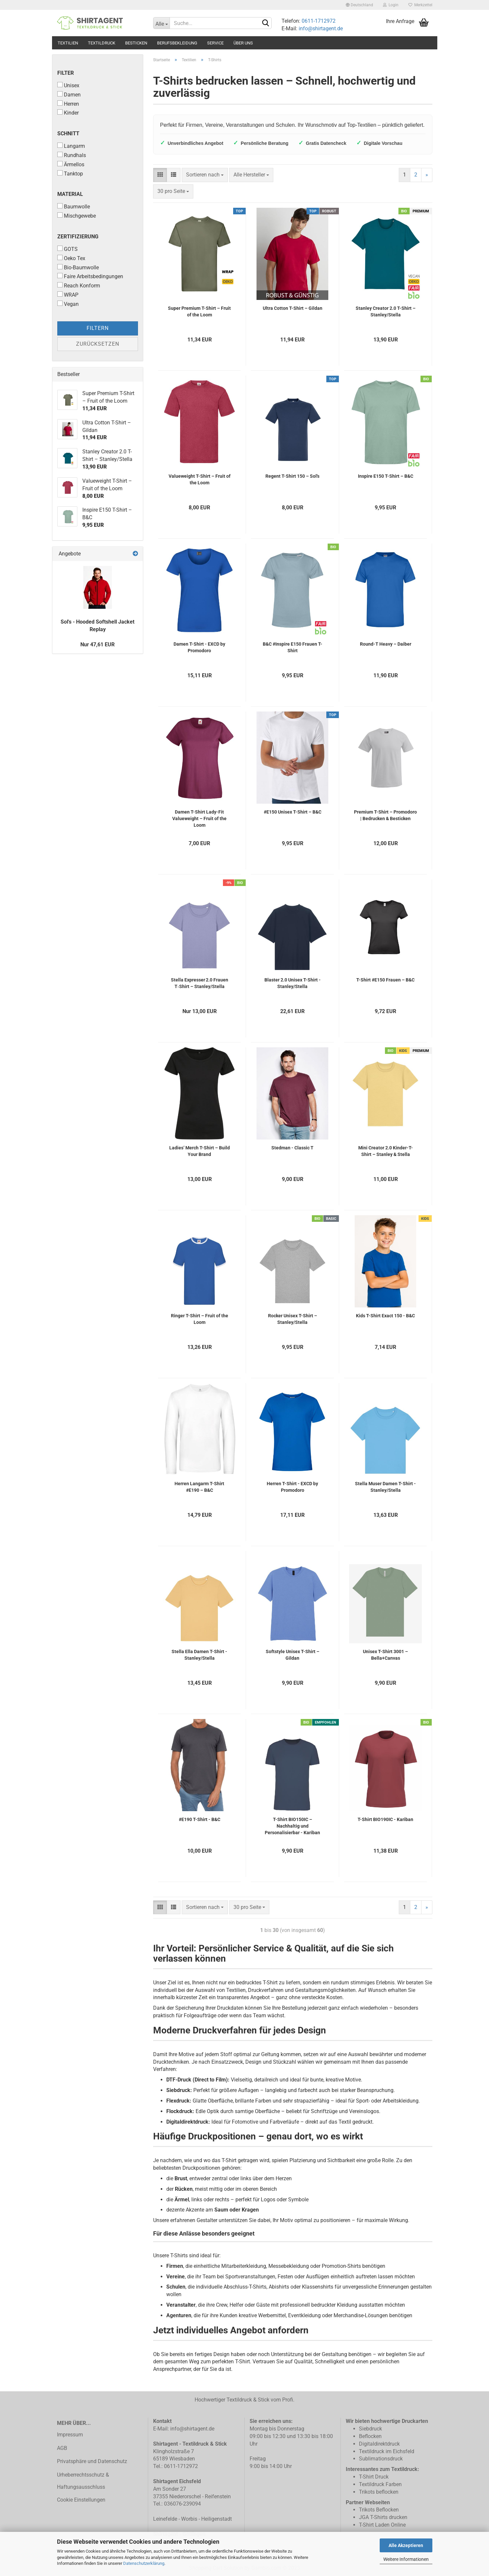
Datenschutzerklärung (143, 2563)
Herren (68, 103)
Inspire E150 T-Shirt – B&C (385, 476)
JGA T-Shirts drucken (383, 2517)
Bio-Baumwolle (78, 267)
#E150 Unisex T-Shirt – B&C (292, 812)
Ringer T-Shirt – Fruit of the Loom (199, 1319)
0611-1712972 (318, 21)
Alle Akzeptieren (406, 2545)
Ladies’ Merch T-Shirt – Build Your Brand (199, 1151)
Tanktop (70, 173)
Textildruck (101, 42)
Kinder (68, 112)
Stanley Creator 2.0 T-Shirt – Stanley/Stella (386, 311)
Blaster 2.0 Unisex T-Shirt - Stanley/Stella (292, 983)
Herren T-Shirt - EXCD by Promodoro (292, 1487)
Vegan (68, 304)
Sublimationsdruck (381, 2458)
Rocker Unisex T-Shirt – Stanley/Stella (292, 1319)
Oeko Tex (71, 258)
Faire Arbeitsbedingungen (90, 276)
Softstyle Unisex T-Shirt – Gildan (292, 1655)
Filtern (98, 328)
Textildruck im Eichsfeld (386, 2451)
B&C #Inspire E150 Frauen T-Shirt (292, 647)
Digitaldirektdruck (379, 2444)
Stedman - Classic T (292, 1147)
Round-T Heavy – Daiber (385, 644)
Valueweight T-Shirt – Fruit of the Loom (200, 479)
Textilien (68, 42)
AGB (62, 2448)
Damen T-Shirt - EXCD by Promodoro (199, 647)
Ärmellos (70, 164)
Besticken (136, 42)
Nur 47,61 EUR (97, 644)
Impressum (70, 2434)
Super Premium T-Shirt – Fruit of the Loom (199, 311)
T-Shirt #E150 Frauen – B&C (385, 979)
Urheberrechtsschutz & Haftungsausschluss (83, 2481)
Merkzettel (420, 5)
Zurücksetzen (97, 344)
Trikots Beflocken (379, 2510)
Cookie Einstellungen (81, 2500)
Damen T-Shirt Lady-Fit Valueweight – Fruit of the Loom (199, 818)
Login (390, 5)
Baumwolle (73, 206)
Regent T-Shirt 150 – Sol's (292, 476)
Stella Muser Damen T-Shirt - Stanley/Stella (385, 1487)
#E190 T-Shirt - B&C (199, 1819)
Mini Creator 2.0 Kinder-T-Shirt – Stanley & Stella (385, 1151)
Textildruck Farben (380, 2484)
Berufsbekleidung (177, 42)
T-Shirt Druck (374, 2477)
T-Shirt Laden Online (382, 2525)
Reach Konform (78, 285)
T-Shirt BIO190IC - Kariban (385, 1819)
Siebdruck (370, 2429)
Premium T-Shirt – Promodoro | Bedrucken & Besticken (385, 815)
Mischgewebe (76, 215)
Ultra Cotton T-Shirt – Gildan (292, 308)
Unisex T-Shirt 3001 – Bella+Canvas (385, 1655)
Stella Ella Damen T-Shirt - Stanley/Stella (199, 1655)
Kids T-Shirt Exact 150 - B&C (385, 1315)
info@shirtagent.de (321, 28)
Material (70, 194)
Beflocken (370, 2436)
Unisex (68, 85)
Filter (65, 73)
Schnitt (68, 133)
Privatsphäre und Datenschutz (92, 2461)
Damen (69, 94)
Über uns (243, 42)
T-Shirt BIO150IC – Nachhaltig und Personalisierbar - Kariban (292, 1826)
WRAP (67, 294)
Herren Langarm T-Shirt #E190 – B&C (199, 1487)
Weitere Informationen (406, 2559)
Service (215, 42)
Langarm (71, 146)
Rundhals (71, 155)
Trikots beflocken (378, 2492)
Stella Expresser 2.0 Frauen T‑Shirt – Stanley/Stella (199, 983)
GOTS (67, 249)
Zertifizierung (77, 236)
